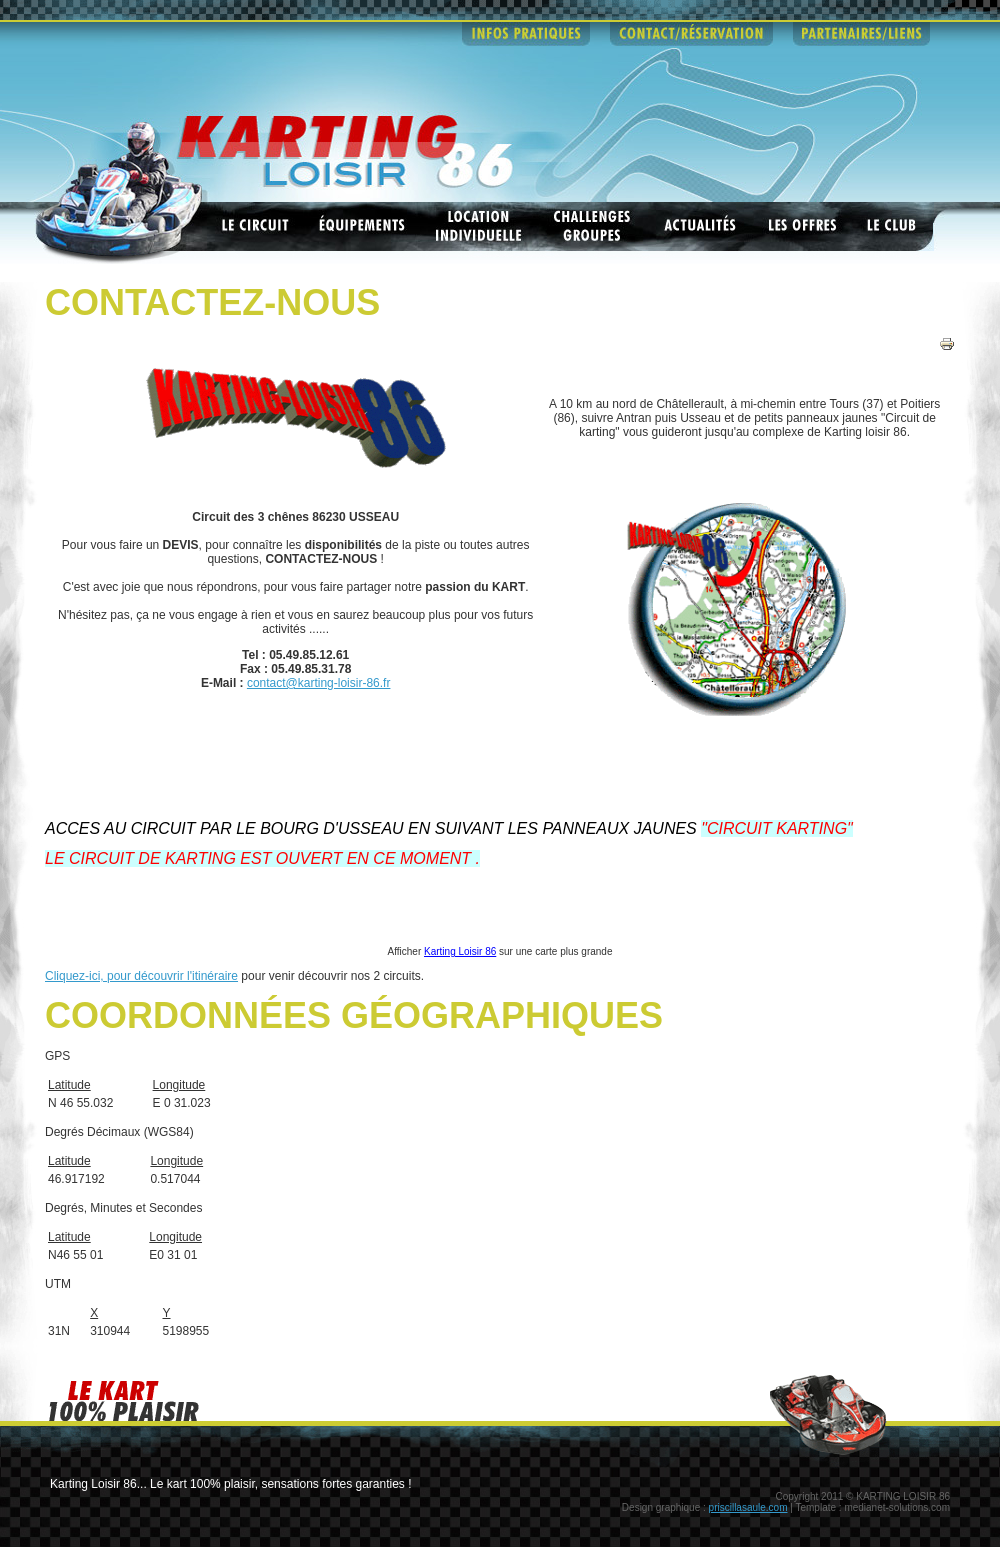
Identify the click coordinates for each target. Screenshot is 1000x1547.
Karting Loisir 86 (460, 951)
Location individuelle (479, 226)
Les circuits (255, 226)
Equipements (361, 226)
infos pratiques (526, 34)
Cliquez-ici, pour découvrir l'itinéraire (141, 976)
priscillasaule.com (748, 1507)
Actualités (701, 226)
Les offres (803, 226)
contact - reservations (691, 34)
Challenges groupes (593, 226)
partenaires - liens (861, 34)
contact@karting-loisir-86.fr (319, 683)
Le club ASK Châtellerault (893, 226)
